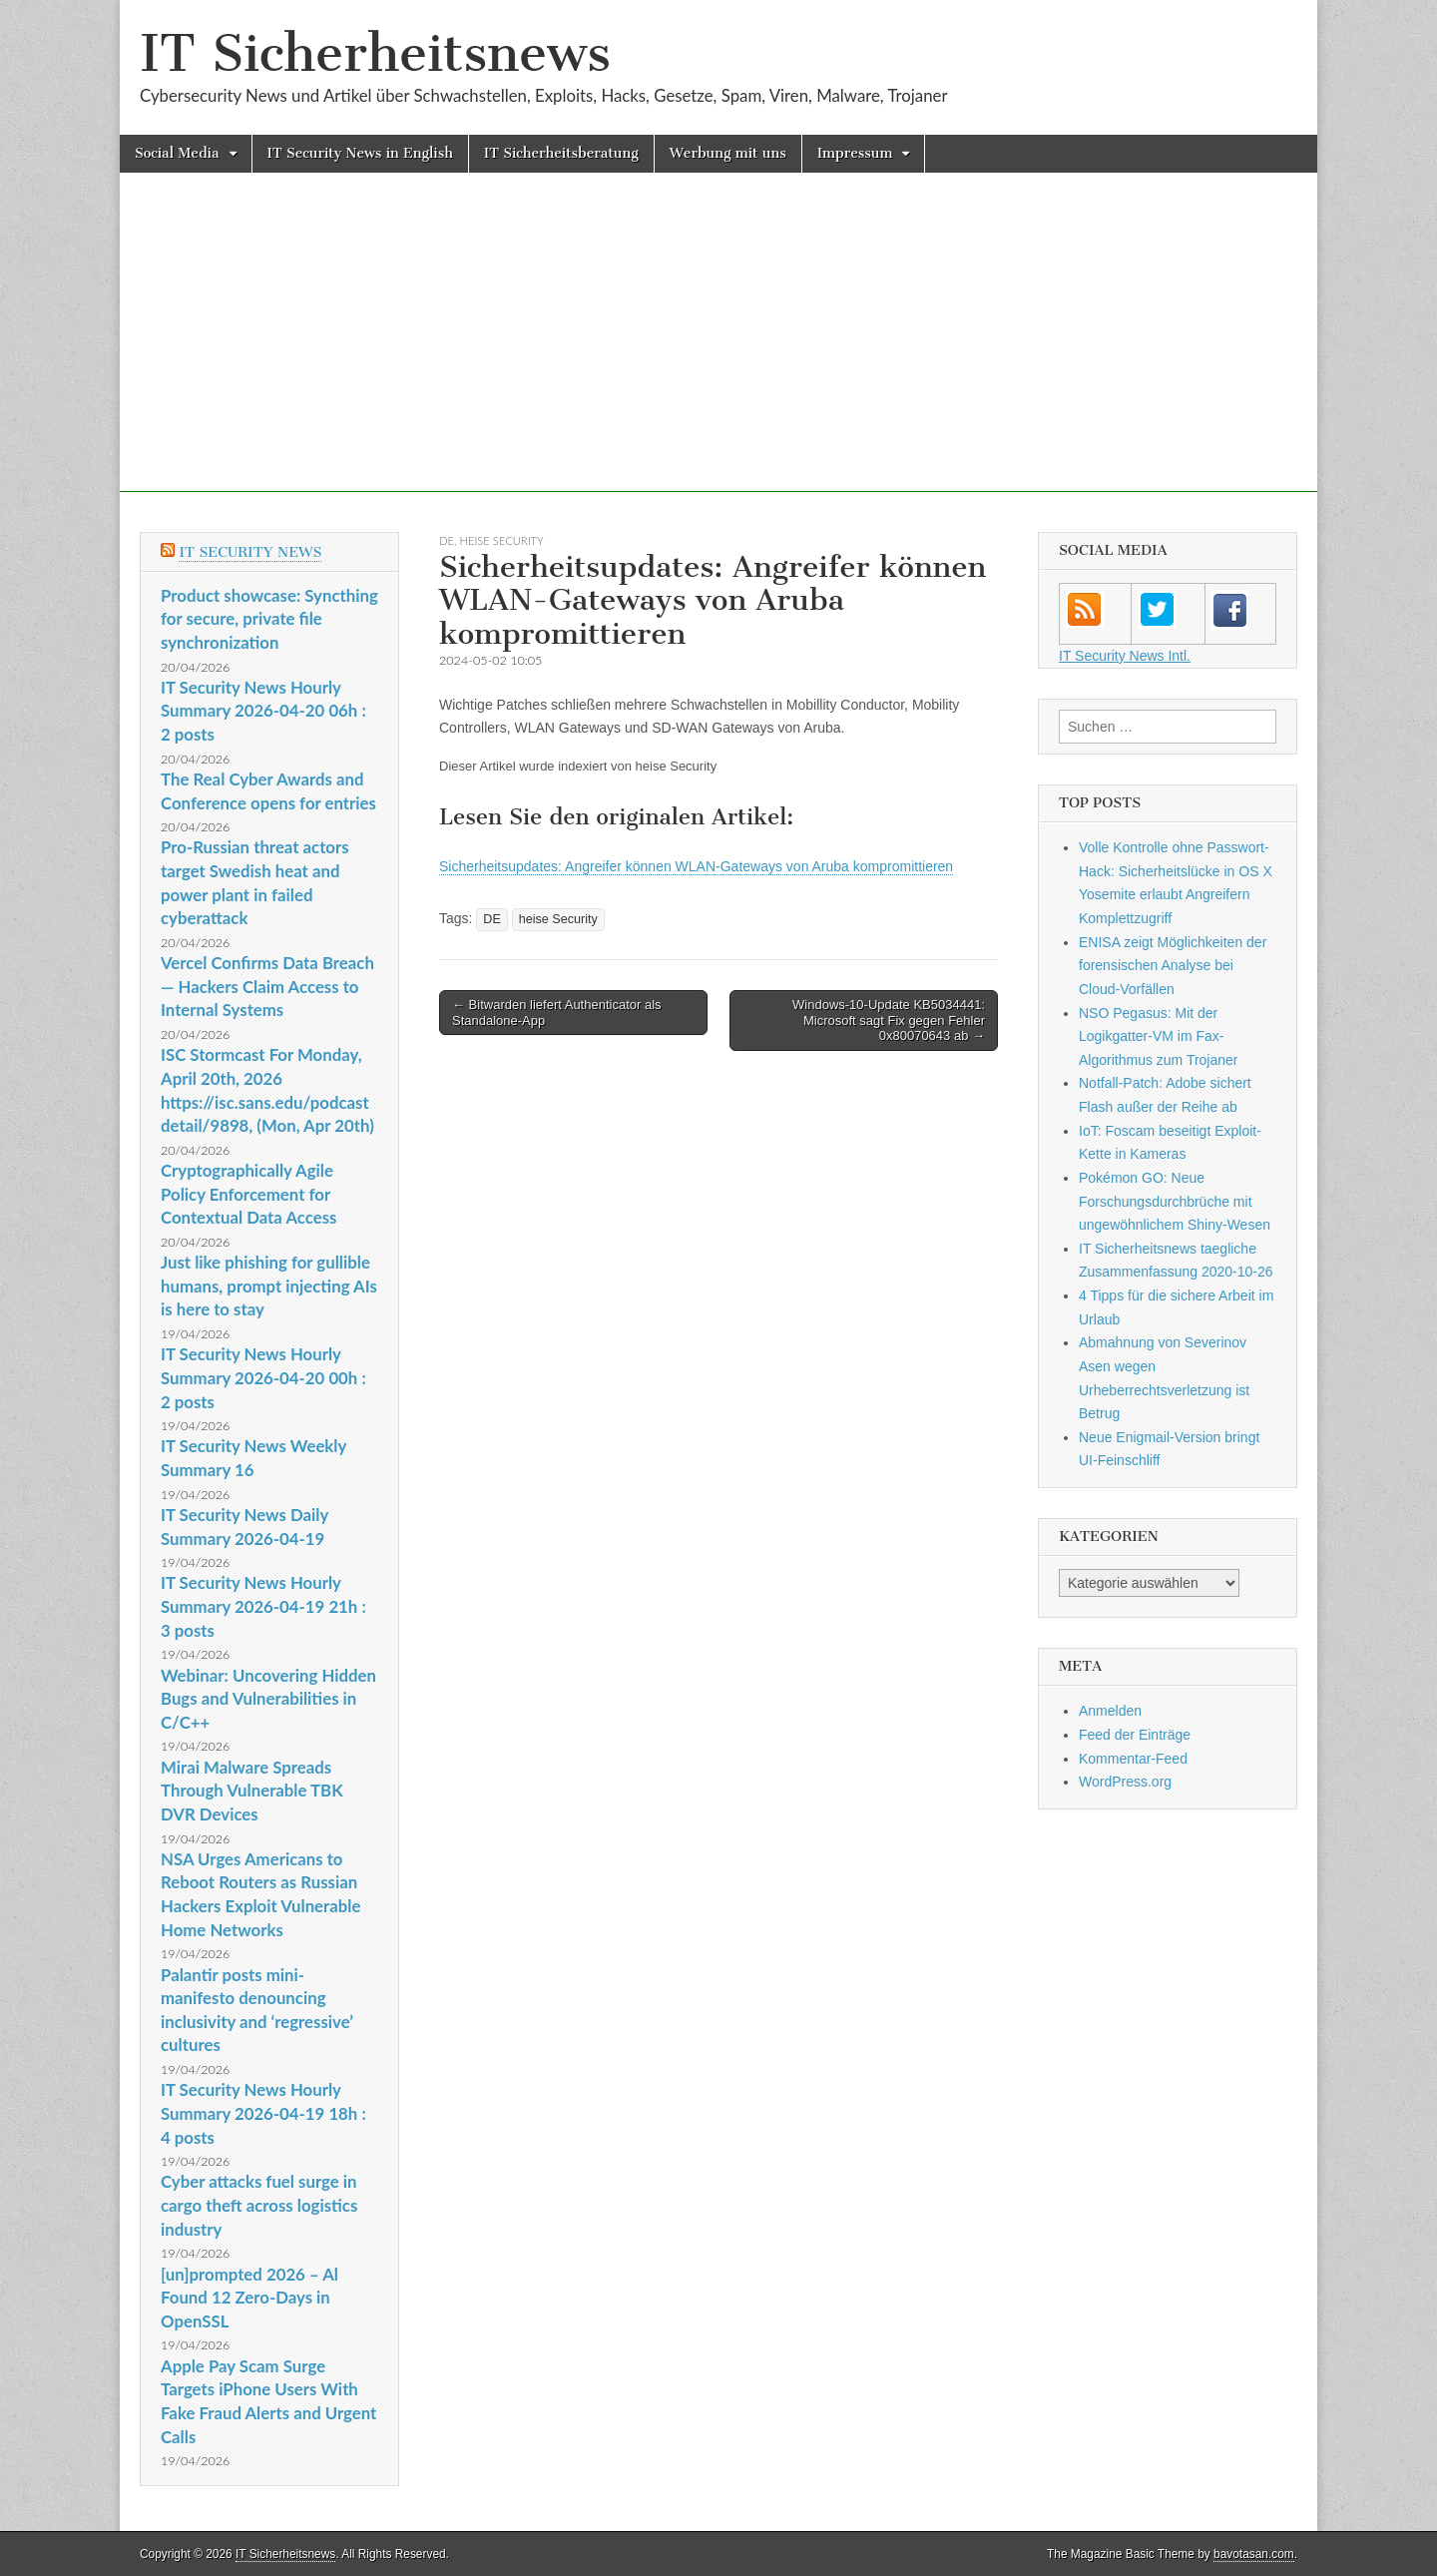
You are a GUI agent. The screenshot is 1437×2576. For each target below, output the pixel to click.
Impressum (855, 153)
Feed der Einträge (1135, 1735)
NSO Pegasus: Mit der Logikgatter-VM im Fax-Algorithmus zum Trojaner (1158, 1036)
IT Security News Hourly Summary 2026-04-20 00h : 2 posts (263, 1377)
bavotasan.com (1253, 2554)
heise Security (502, 540)
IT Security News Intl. (1125, 656)
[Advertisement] (718, 352)
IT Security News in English (360, 153)
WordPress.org (1125, 1782)
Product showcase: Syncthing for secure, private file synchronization (269, 619)
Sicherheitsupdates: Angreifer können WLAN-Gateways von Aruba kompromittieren (696, 866)
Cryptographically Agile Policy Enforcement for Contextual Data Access (248, 1194)
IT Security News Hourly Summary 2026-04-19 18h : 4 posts (263, 2113)
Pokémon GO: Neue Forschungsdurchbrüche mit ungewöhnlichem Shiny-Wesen (1174, 1201)
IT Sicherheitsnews (375, 53)
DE (446, 540)
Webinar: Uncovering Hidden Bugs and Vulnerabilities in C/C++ (268, 1699)
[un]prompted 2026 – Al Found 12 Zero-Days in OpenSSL (249, 2297)
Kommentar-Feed (1133, 1759)
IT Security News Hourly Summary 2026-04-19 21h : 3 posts (263, 1606)
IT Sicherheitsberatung (561, 153)
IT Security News (250, 552)
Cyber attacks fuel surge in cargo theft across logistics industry (259, 2205)
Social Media (177, 153)
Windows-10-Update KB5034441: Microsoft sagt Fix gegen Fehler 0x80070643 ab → (888, 1020)
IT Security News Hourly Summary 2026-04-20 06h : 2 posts (263, 711)
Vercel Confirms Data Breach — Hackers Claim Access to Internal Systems (267, 986)
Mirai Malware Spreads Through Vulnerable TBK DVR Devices (252, 1790)
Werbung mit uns (728, 153)
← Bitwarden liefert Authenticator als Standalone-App (557, 1012)
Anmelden (1110, 1711)
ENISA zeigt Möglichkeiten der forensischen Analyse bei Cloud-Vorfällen (1172, 965)
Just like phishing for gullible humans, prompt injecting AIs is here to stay (269, 1285)
